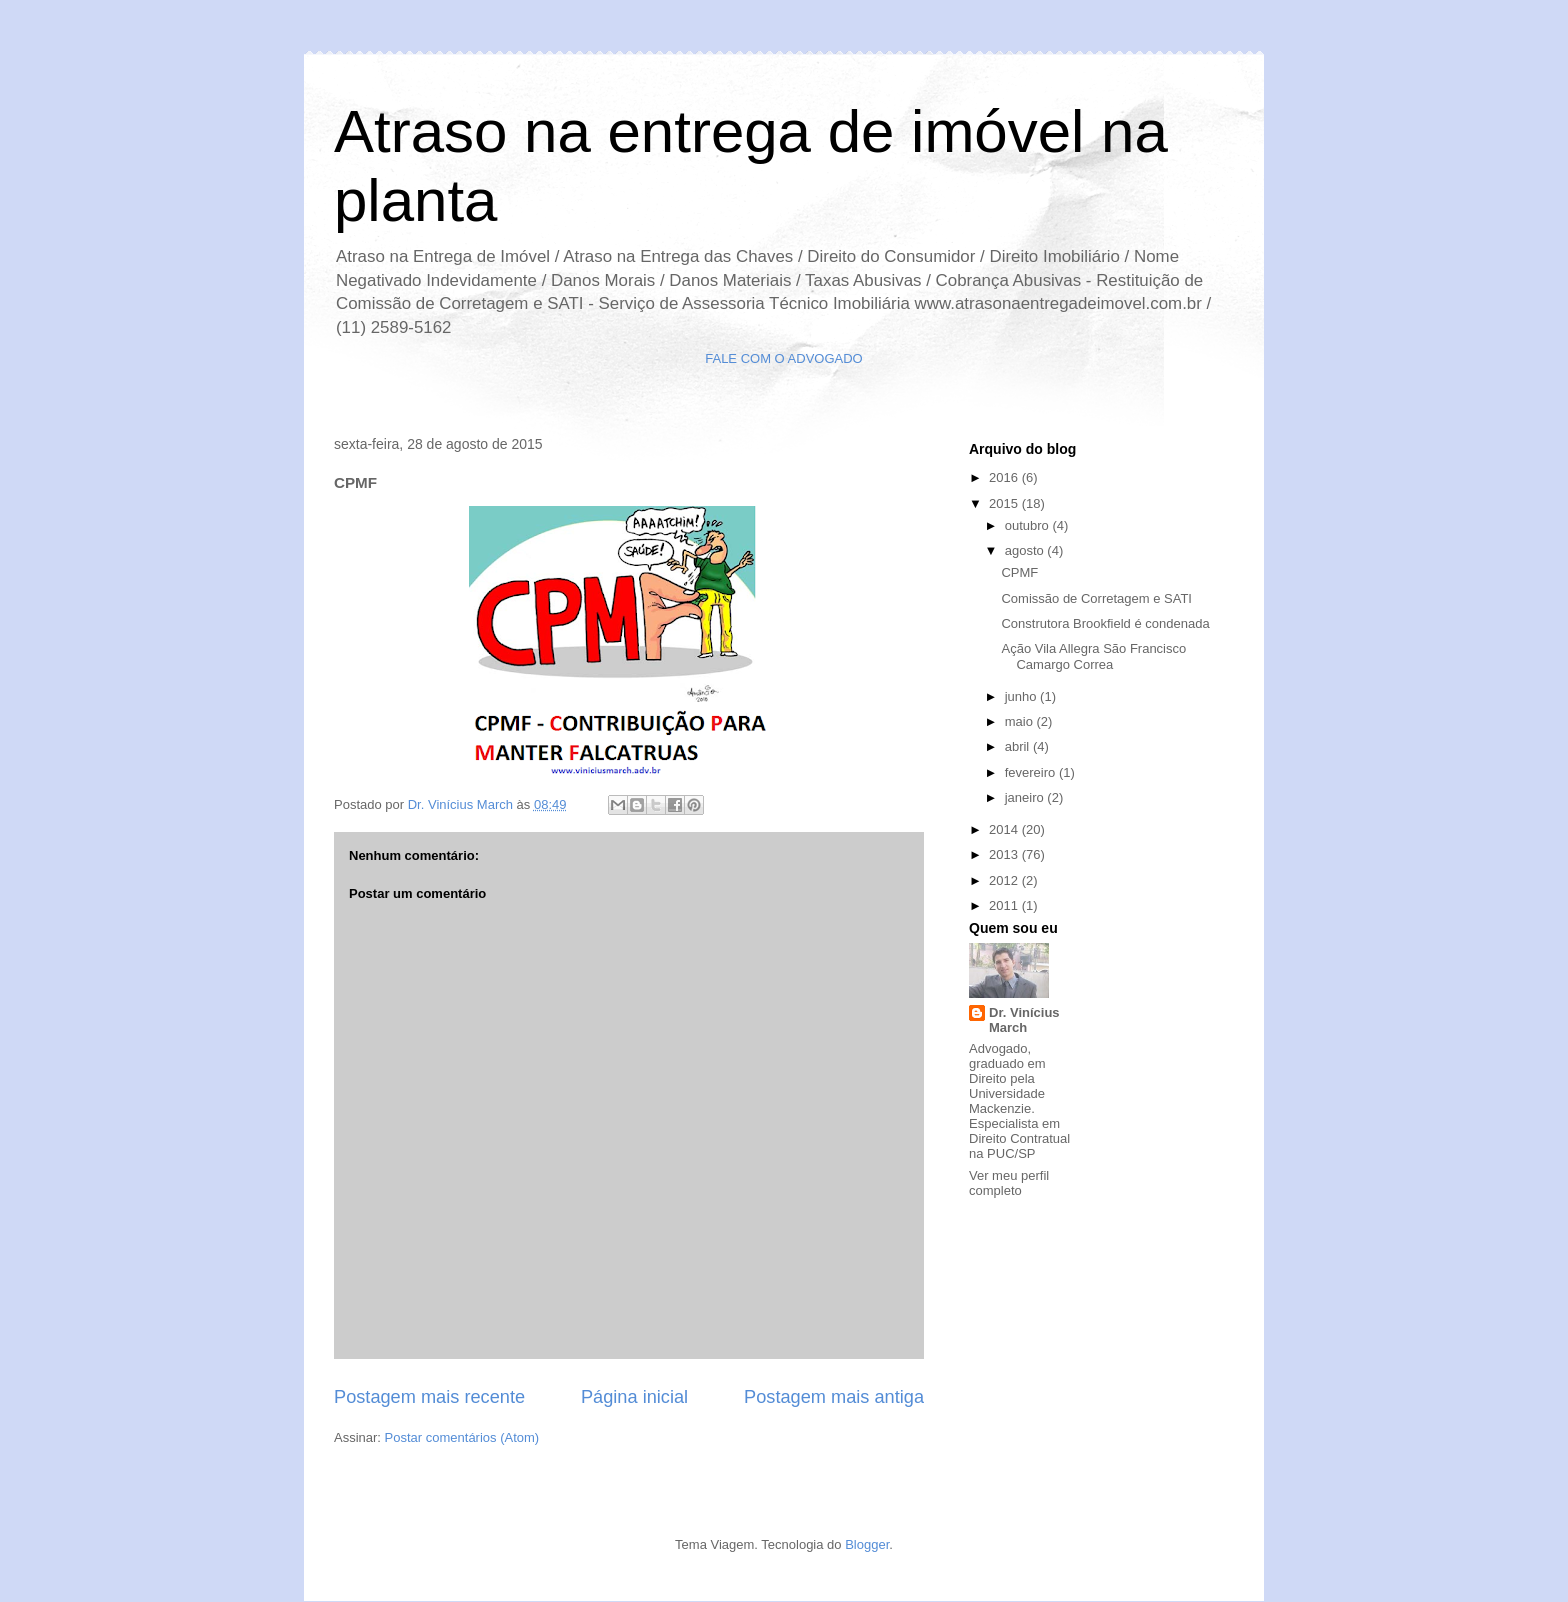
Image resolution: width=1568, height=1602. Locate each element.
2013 (1005, 854)
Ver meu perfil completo (1009, 1183)
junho (1022, 696)
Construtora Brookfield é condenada (1105, 623)
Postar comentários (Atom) (462, 1437)
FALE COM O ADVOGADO (783, 358)
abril (1019, 746)
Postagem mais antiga (834, 1397)
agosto (1026, 550)
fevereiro (1032, 772)
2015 (1005, 503)
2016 (1005, 477)
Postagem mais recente (429, 1397)
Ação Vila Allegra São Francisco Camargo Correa (1093, 656)
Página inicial (634, 1397)
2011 (1005, 905)
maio (1021, 721)
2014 (1005, 829)
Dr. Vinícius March (1024, 1020)
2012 (1005, 880)
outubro (1029, 525)
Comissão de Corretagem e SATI (1096, 598)
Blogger (867, 1544)
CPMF (1019, 572)
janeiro (1026, 797)
